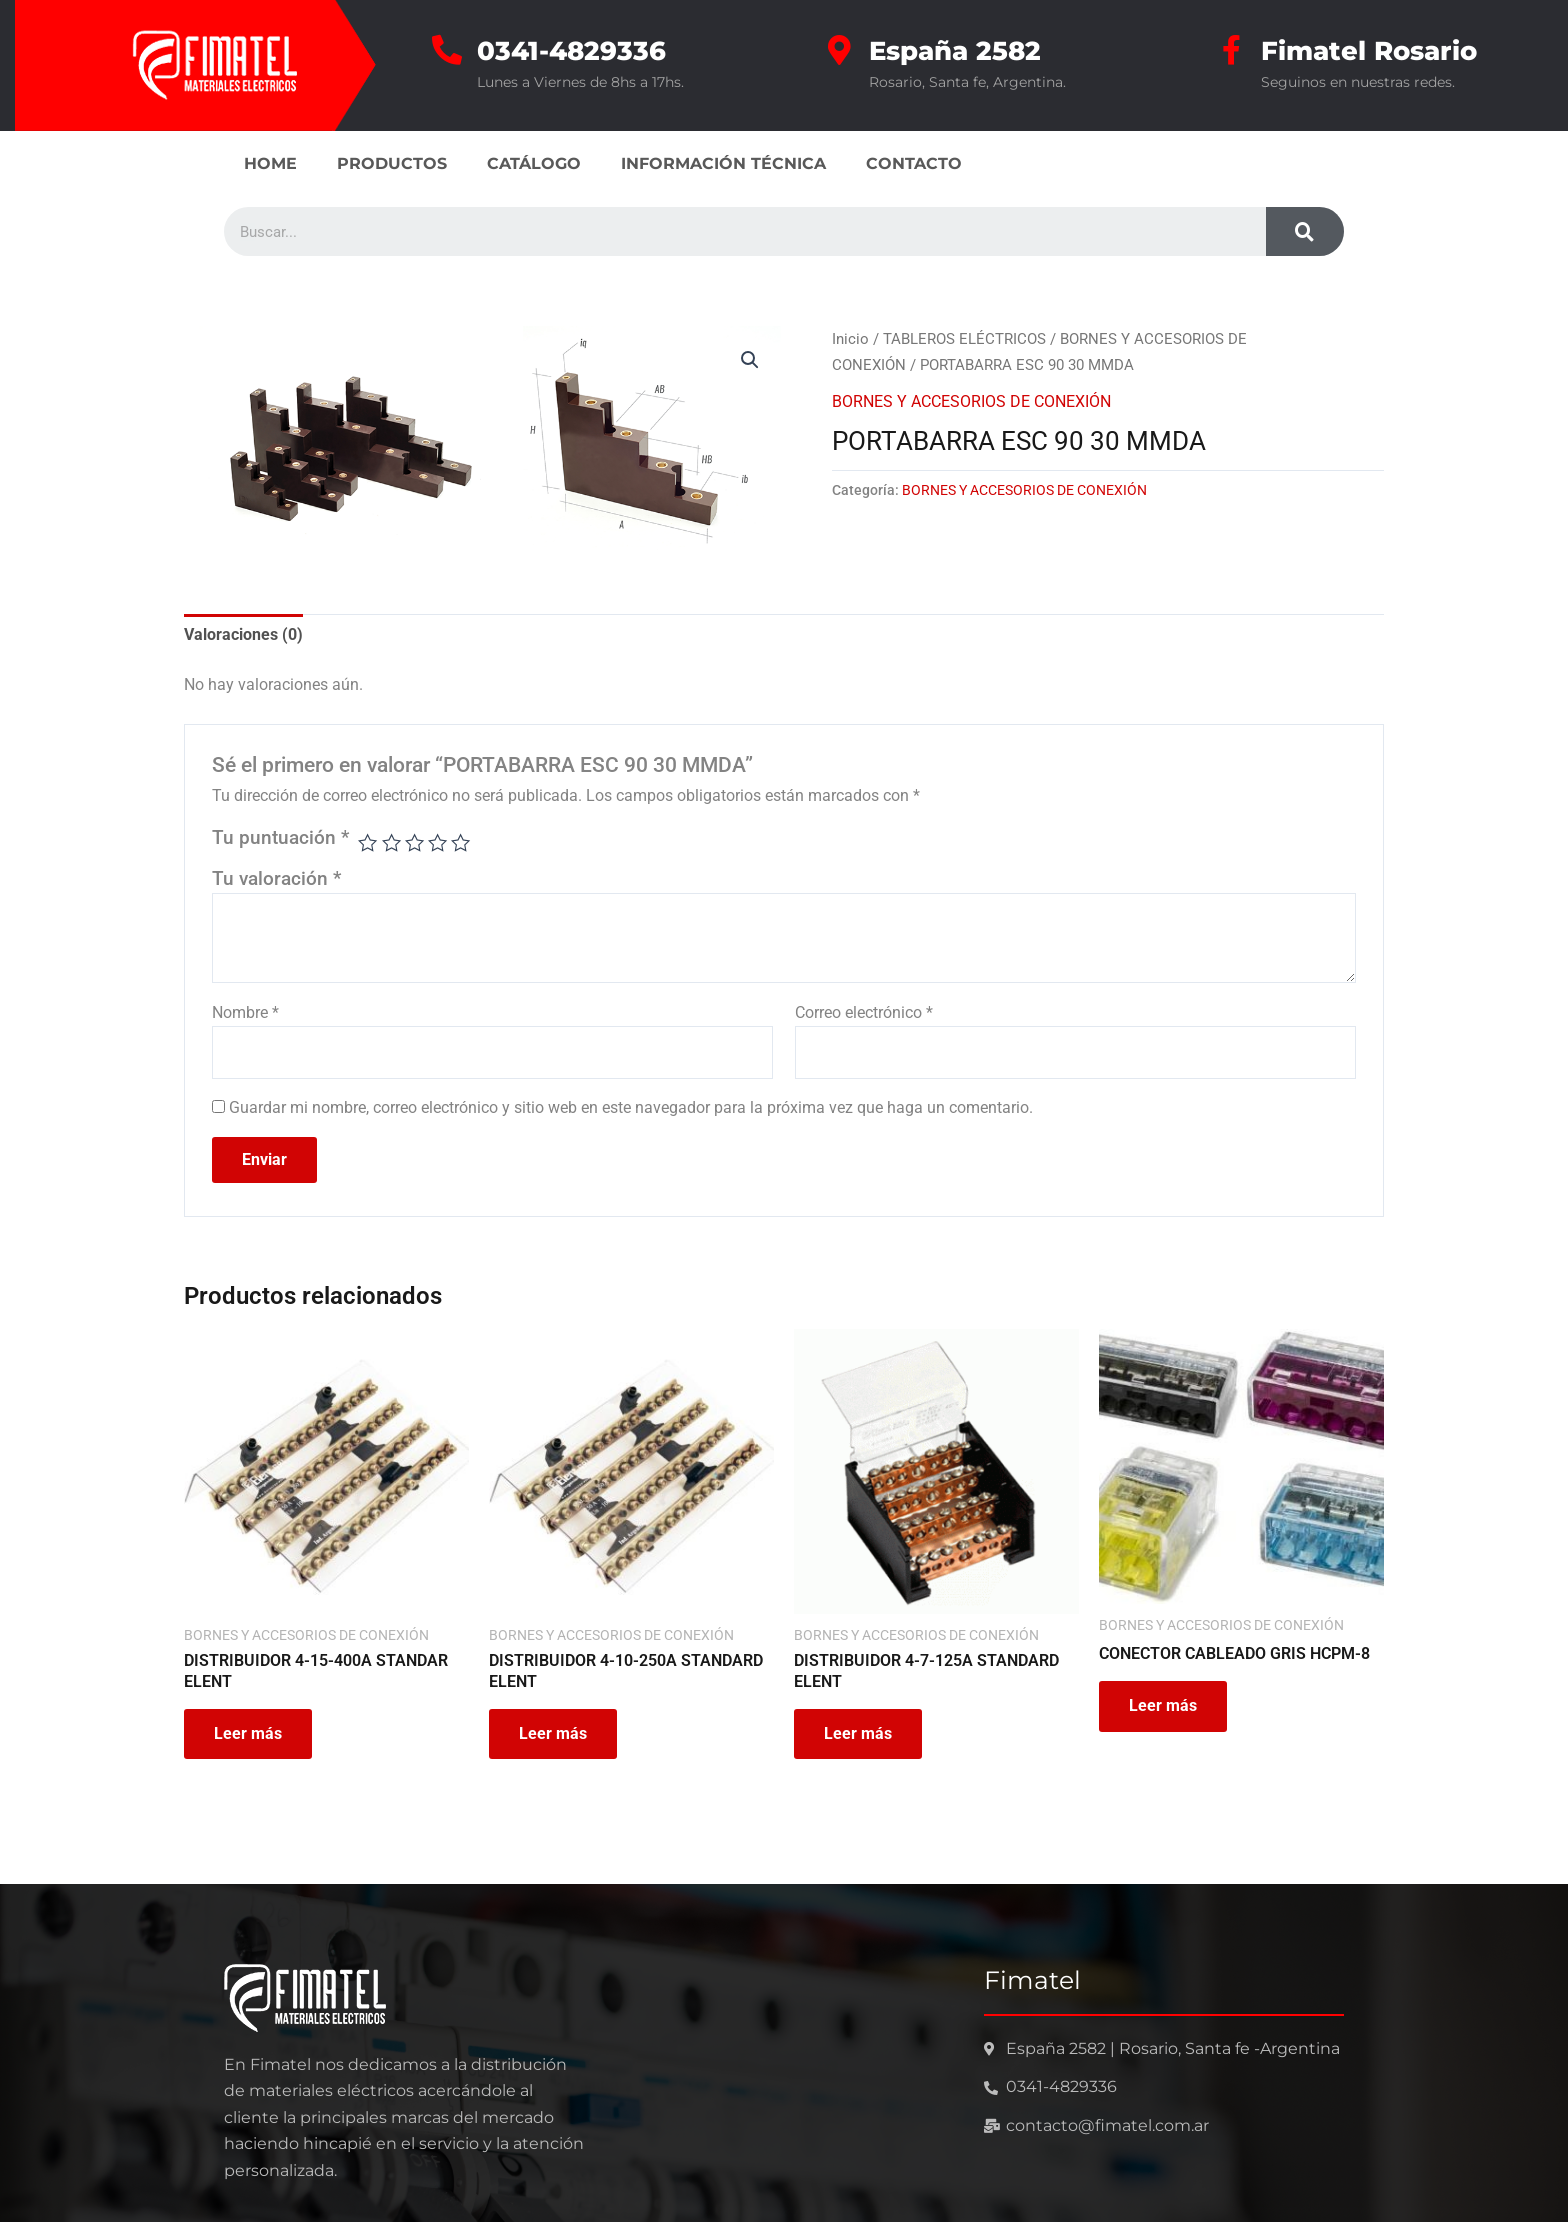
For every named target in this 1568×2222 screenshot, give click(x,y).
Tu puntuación (280, 837)
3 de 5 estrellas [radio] (414, 842)
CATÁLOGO (534, 163)
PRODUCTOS (392, 163)
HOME (270, 163)
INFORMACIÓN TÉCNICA (723, 163)
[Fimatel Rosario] (1231, 50)
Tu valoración (276, 878)
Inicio (850, 339)
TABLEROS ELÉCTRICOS (964, 339)
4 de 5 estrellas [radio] (437, 842)
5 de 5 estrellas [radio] (460, 842)
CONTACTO (914, 163)
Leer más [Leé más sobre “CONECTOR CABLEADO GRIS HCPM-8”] (1163, 1705)
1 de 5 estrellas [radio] (367, 842)
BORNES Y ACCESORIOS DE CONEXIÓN (971, 401)
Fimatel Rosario (1369, 51)
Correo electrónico (864, 1012)
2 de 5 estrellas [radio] (391, 842)
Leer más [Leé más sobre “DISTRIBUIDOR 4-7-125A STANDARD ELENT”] (858, 1733)
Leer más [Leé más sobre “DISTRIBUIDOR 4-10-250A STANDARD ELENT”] (553, 1733)
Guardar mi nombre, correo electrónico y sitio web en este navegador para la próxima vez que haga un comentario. (631, 1107)
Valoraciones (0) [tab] (243, 634)
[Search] (1305, 231)
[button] (750, 360)
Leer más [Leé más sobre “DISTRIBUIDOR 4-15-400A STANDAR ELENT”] (248, 1733)
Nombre (245, 1012)
